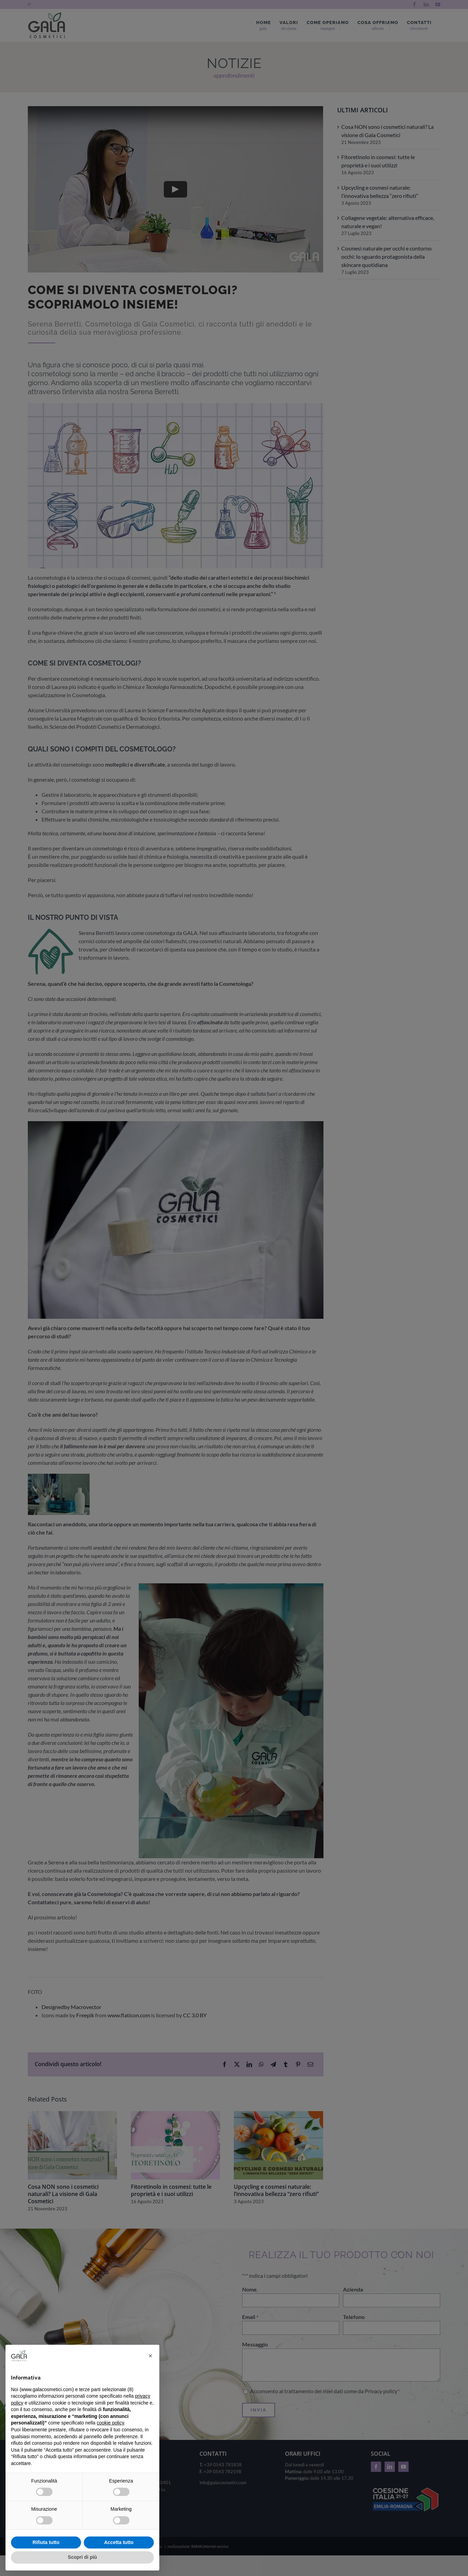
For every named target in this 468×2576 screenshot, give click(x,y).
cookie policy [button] (110, 2423)
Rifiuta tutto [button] (46, 2542)
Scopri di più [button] (82, 2557)
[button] (150, 2355)
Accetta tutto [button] (119, 2542)
